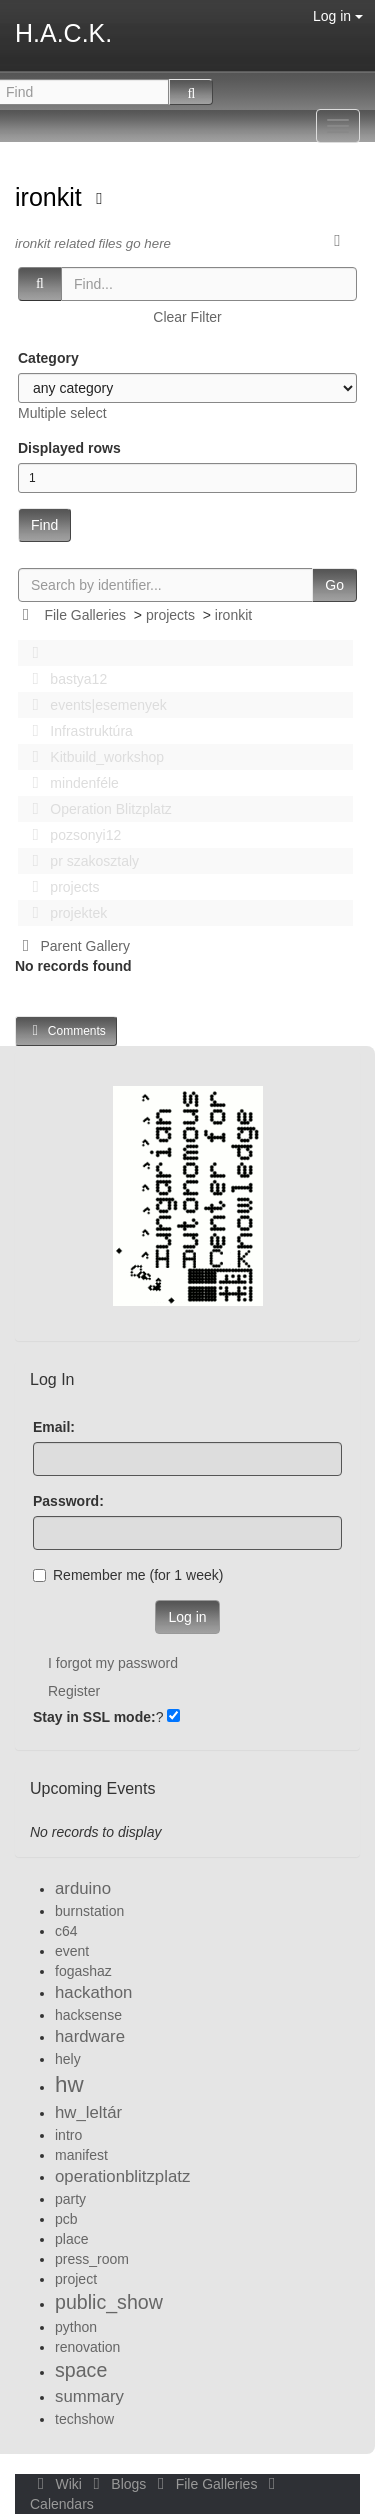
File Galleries (85, 615)
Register (74, 1691)
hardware (90, 2036)
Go (334, 585)
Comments (66, 1030)
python (76, 2327)
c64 (66, 1931)
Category (48, 358)
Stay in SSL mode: (94, 1717)
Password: (68, 1501)
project (76, 2279)
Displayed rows (69, 448)
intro (68, 2135)
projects (170, 615)
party (70, 2199)
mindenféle (70, 783)
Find (44, 525)
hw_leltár (88, 2112)
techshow (84, 2419)
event (72, 1951)
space (81, 2370)
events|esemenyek (94, 705)
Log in (338, 16)
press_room (92, 2259)
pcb (66, 2219)
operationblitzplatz (122, 2176)
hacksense (88, 2015)
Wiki (58, 2484)
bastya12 (64, 679)
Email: (54, 1427)
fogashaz (83, 1971)
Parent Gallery (72, 946)
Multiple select (62, 413)
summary (89, 2396)
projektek (64, 913)
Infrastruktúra (77, 731)
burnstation (89, 1911)
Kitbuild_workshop (92, 757)
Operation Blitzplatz (96, 809)
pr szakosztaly (80, 861)
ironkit (52, 197)
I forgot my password (113, 1663)
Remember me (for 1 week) (128, 1575)
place (71, 2239)
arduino (83, 1888)
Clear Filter (187, 317)
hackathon (93, 1992)
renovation (87, 2347)
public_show (109, 2302)
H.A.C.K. (63, 33)
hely (68, 2059)
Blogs (118, 2484)
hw (69, 2084)
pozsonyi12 (71, 835)
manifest (81, 2155)
